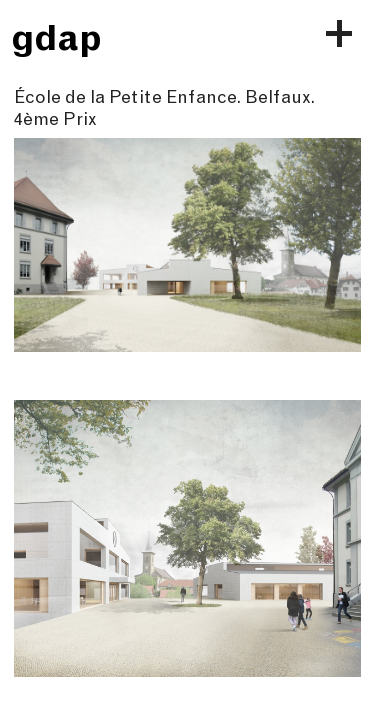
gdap (56, 37)
